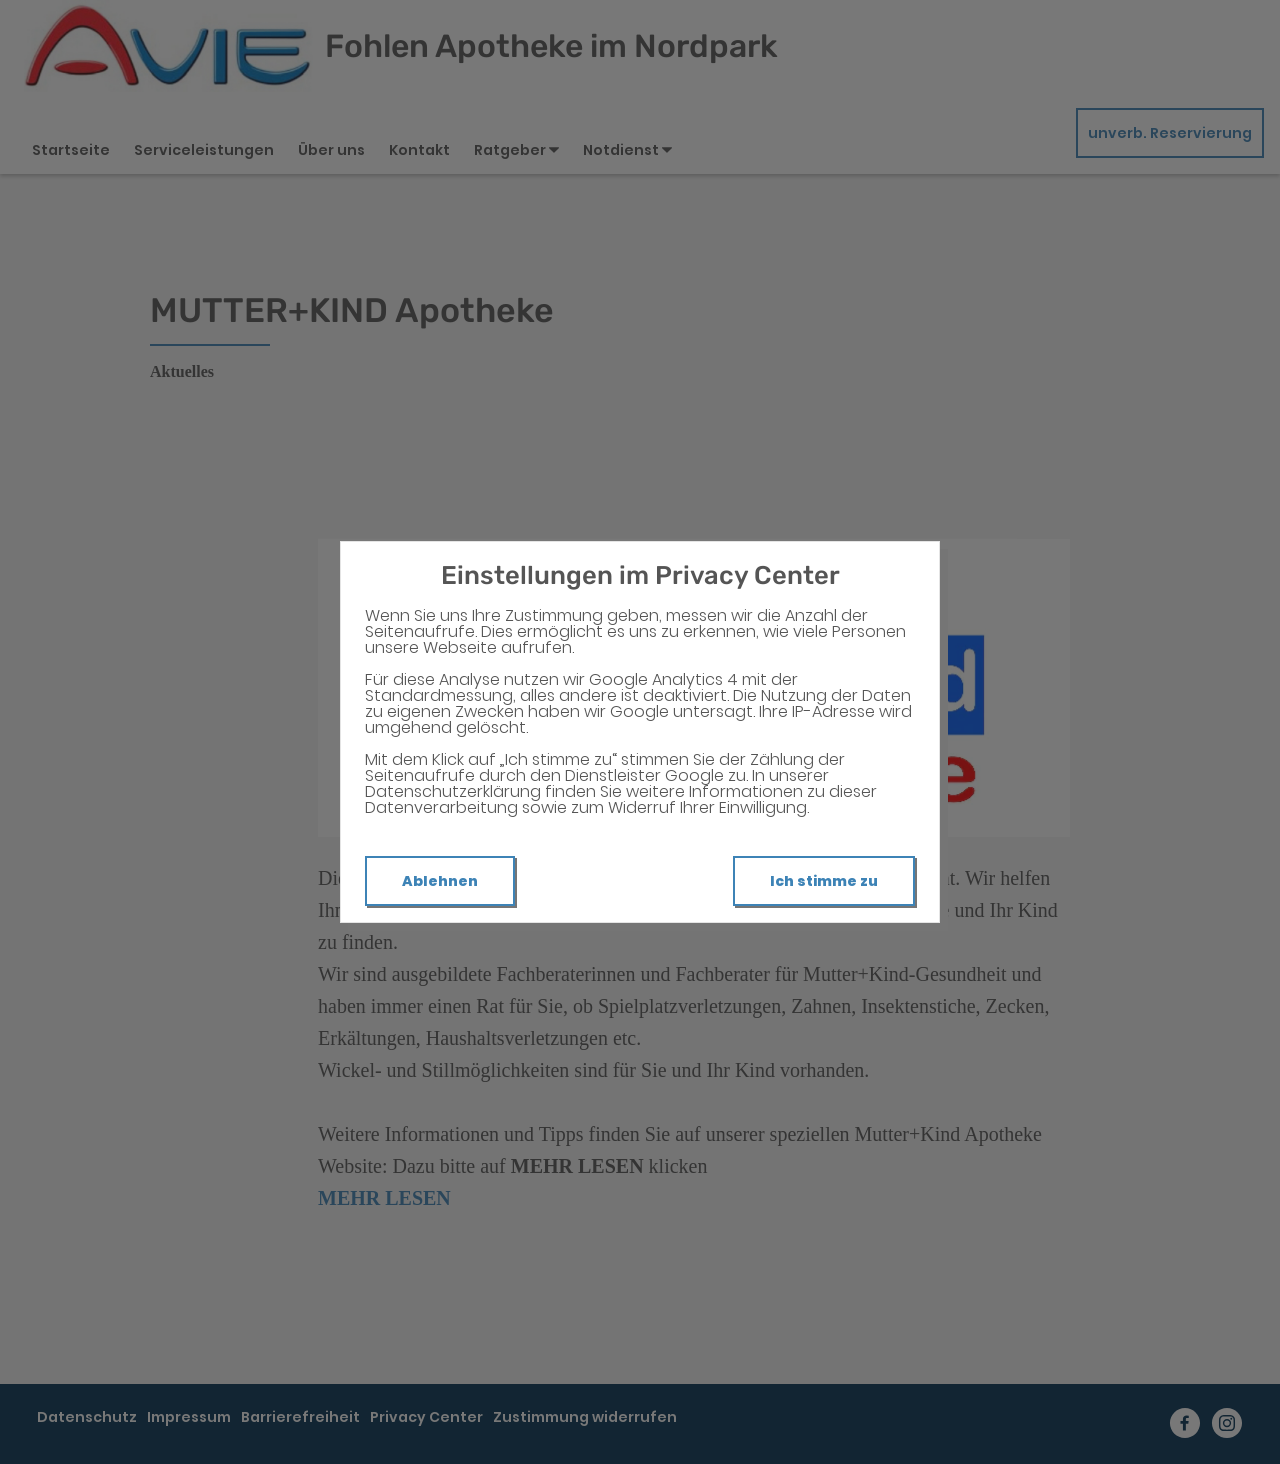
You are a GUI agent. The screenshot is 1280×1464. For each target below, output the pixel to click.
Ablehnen (440, 881)
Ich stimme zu (824, 881)
